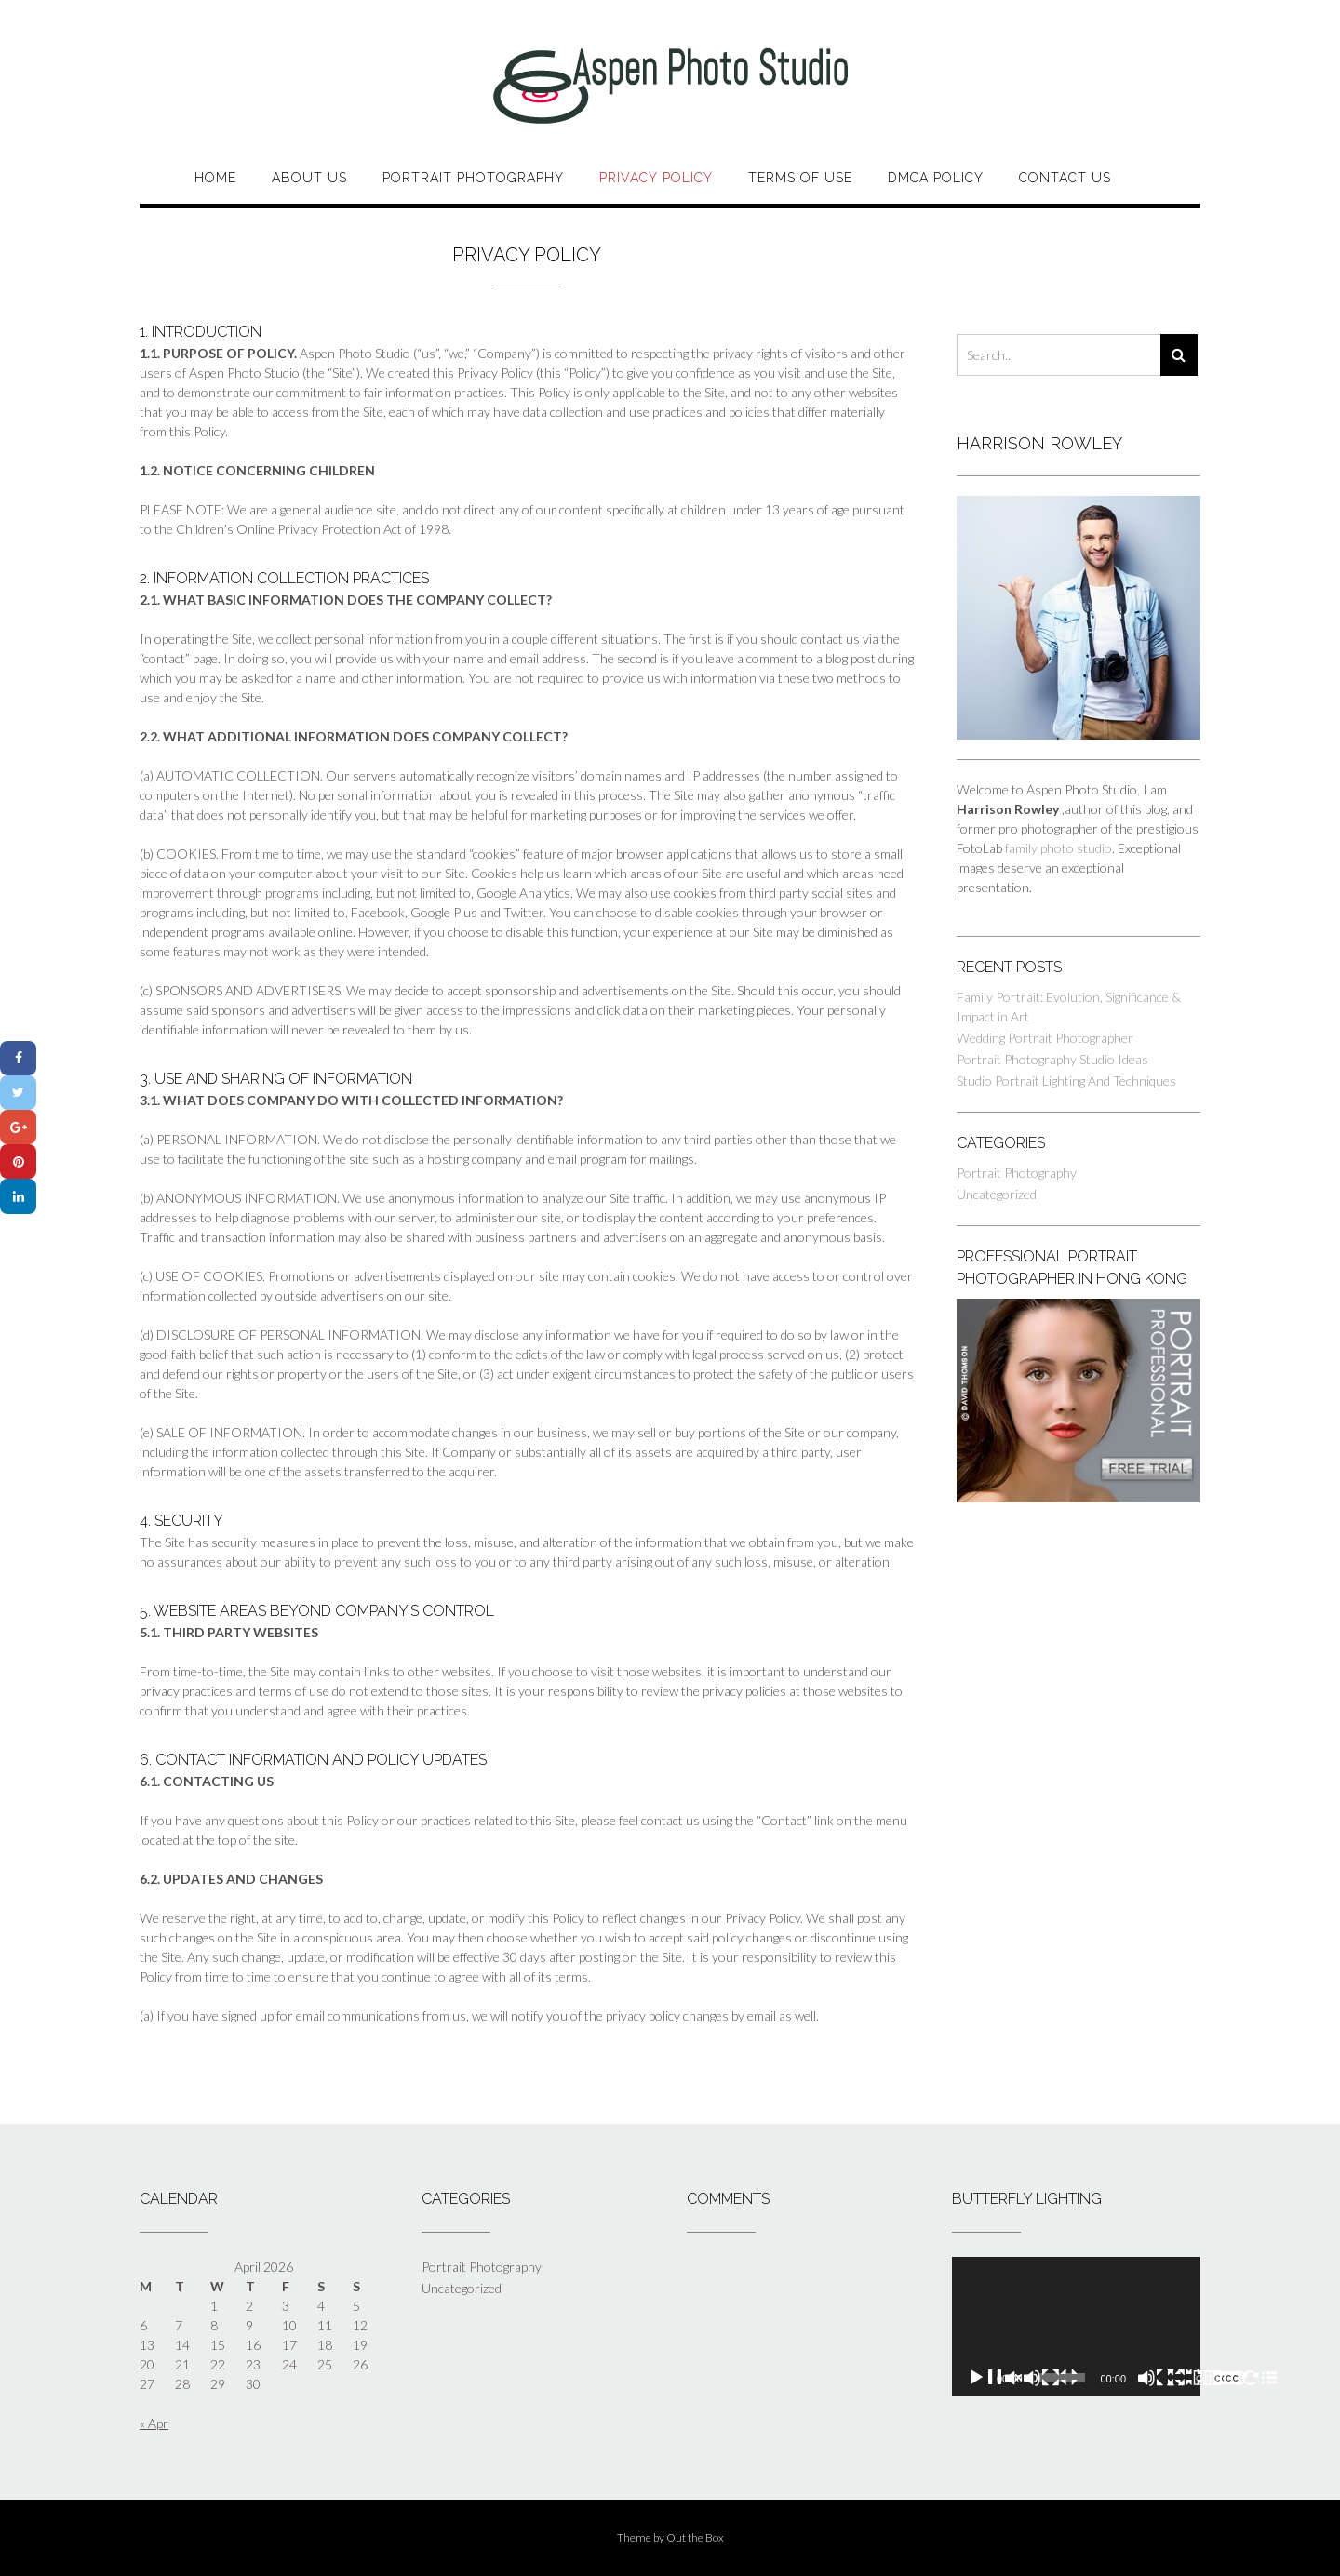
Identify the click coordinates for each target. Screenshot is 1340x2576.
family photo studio (1058, 848)
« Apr (154, 2423)
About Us (309, 177)
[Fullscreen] (1223, 2378)
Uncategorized (997, 1194)
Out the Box (695, 2537)
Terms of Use (800, 177)
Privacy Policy (656, 177)
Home (215, 177)
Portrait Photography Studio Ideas (1052, 1059)
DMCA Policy (936, 177)
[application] (1076, 2326)
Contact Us (1065, 177)
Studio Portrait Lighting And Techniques (1066, 1080)
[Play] (1023, 2378)
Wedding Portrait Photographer (1045, 1038)
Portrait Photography (473, 177)
